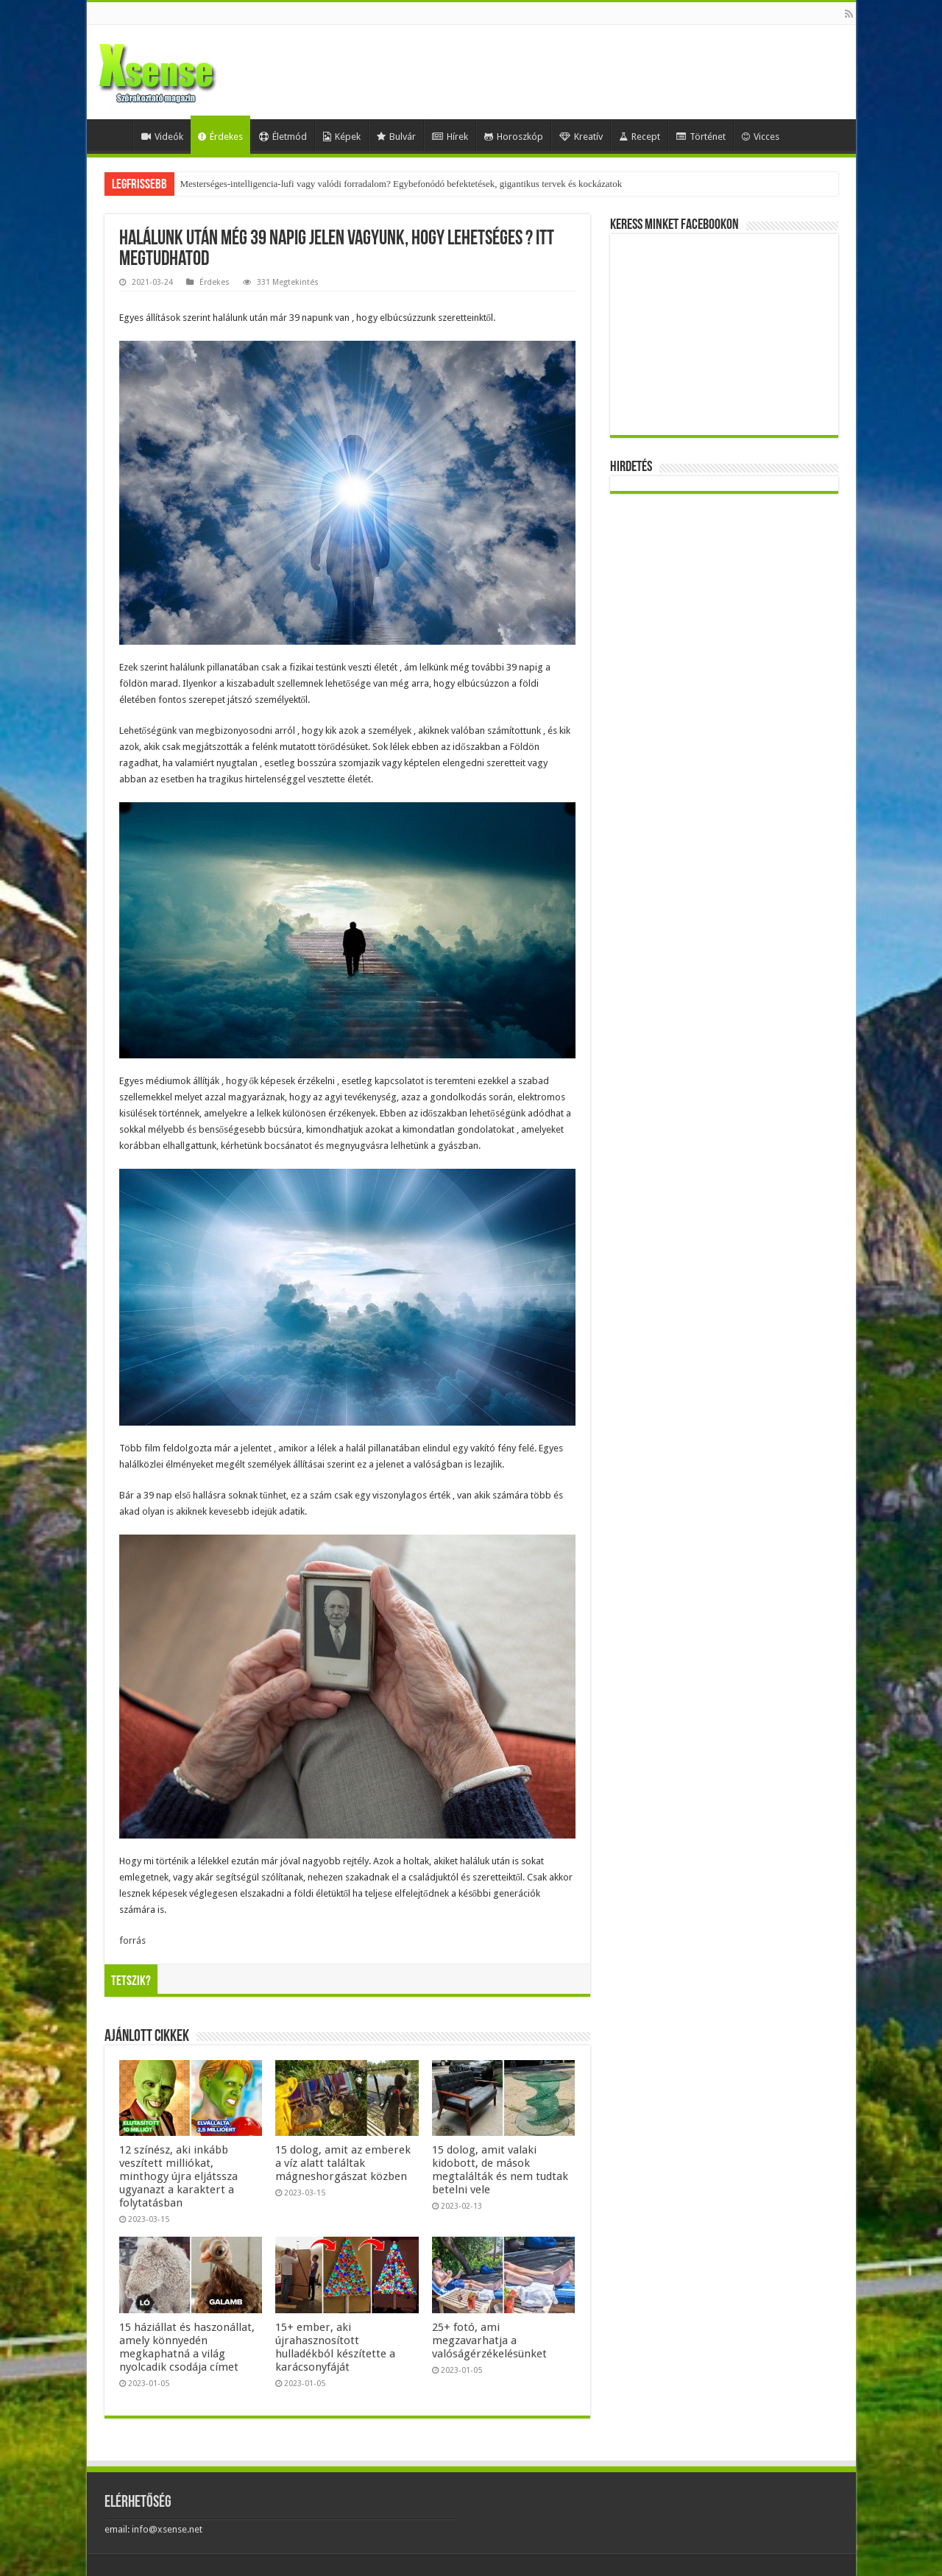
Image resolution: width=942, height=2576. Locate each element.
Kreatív (581, 136)
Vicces (760, 136)
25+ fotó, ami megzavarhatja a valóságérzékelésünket (489, 2340)
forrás (132, 1940)
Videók (162, 136)
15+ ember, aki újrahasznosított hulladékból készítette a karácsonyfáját (335, 2347)
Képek (342, 136)
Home (113, 134)
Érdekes (220, 136)
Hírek (450, 136)
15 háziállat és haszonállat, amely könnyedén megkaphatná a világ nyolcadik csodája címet (187, 2347)
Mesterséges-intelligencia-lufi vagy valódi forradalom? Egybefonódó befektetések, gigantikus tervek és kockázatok (401, 183)
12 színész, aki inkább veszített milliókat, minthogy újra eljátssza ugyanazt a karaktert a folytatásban (178, 2176)
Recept (639, 136)
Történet (701, 136)
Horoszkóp (513, 136)
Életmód (283, 136)
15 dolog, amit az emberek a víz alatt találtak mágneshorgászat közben (343, 2163)
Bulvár (396, 136)
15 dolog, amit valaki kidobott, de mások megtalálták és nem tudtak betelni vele (500, 2169)
